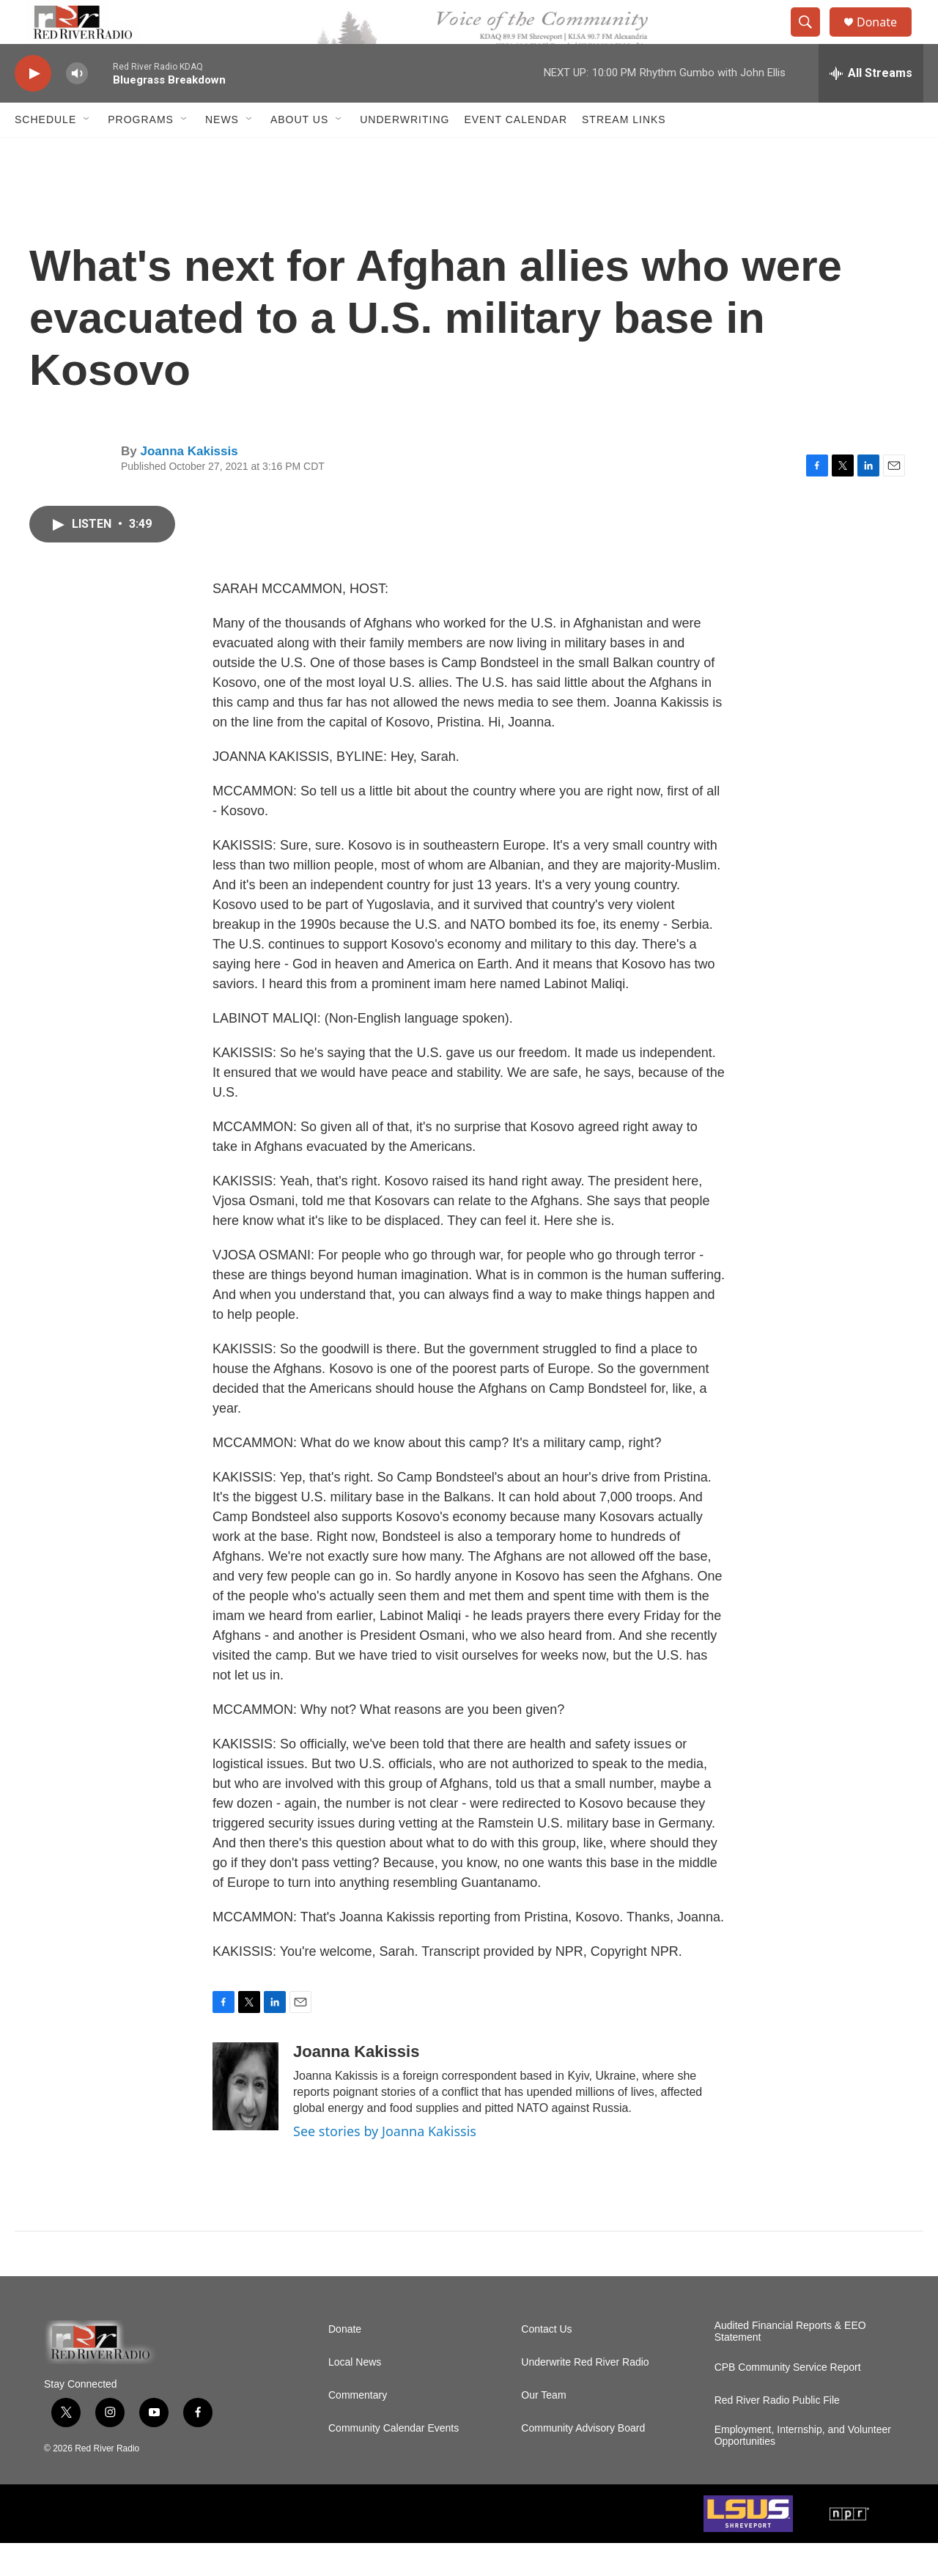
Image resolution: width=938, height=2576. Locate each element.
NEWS (222, 152)
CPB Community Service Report (787, 2400)
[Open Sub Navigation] (87, 152)
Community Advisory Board (583, 2461)
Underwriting (404, 152)
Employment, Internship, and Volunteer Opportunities (802, 2468)
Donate (886, 38)
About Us (299, 152)
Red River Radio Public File (777, 2433)
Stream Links (624, 152)
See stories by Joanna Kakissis (384, 2164)
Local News (354, 2395)
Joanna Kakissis (188, 484)
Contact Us (546, 2362)
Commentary (357, 2428)
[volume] (76, 106)
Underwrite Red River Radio (585, 2395)
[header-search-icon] (812, 39)
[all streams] (871, 106)
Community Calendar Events (393, 2461)
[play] (33, 106)
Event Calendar (515, 152)
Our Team (543, 2428)
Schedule (45, 152)
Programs (141, 152)
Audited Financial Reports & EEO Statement (790, 2364)
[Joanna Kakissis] (245, 2119)
